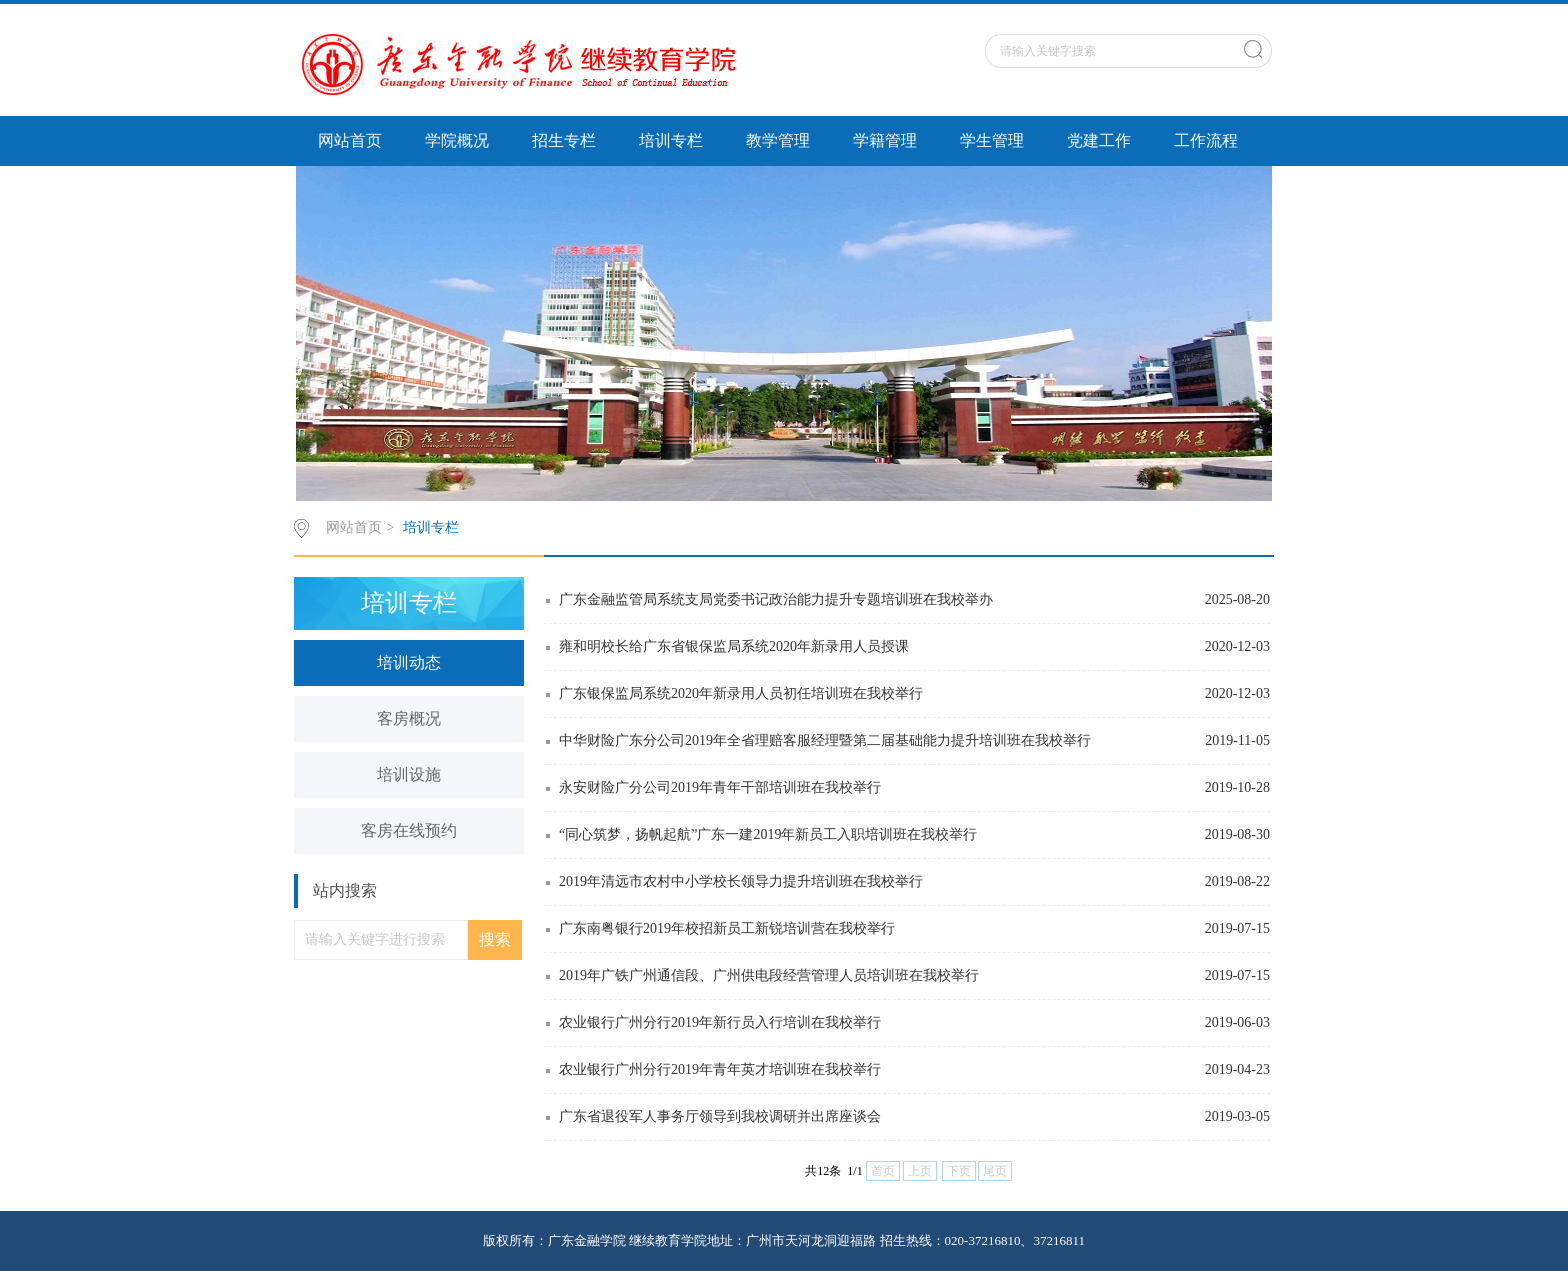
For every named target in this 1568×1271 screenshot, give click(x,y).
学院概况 (457, 140)
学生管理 (992, 140)
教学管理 (778, 140)
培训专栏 (671, 140)
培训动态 (409, 662)
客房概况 (409, 718)
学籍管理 (885, 140)
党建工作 (1099, 140)
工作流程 (1206, 140)
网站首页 (350, 140)
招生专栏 (564, 140)
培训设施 (409, 774)
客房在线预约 (409, 830)
